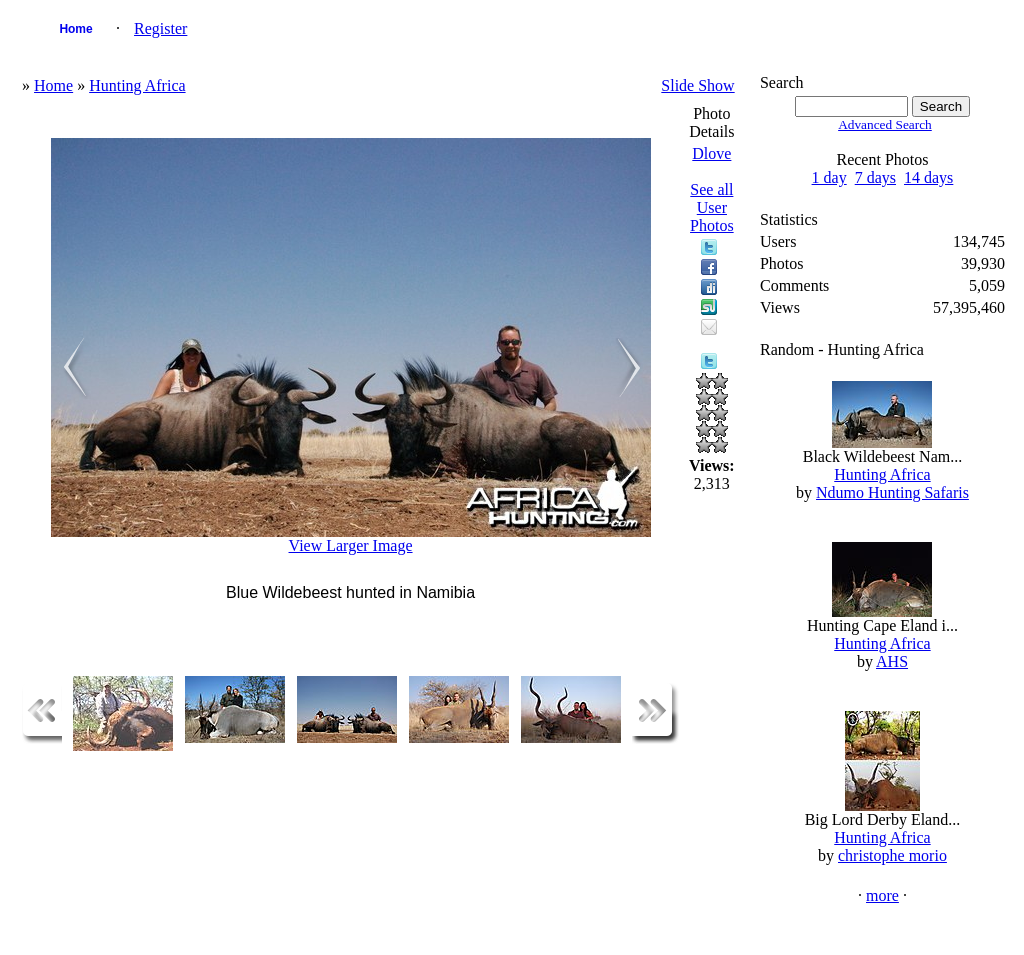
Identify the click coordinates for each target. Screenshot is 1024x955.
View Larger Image (351, 545)
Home (75, 29)
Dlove (711, 153)
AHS (892, 661)
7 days (875, 177)
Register (160, 28)
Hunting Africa (137, 85)
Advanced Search (885, 124)
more (882, 895)
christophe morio (892, 855)
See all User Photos (712, 207)
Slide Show (697, 85)
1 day (829, 177)
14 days (928, 177)
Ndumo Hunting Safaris (892, 492)
